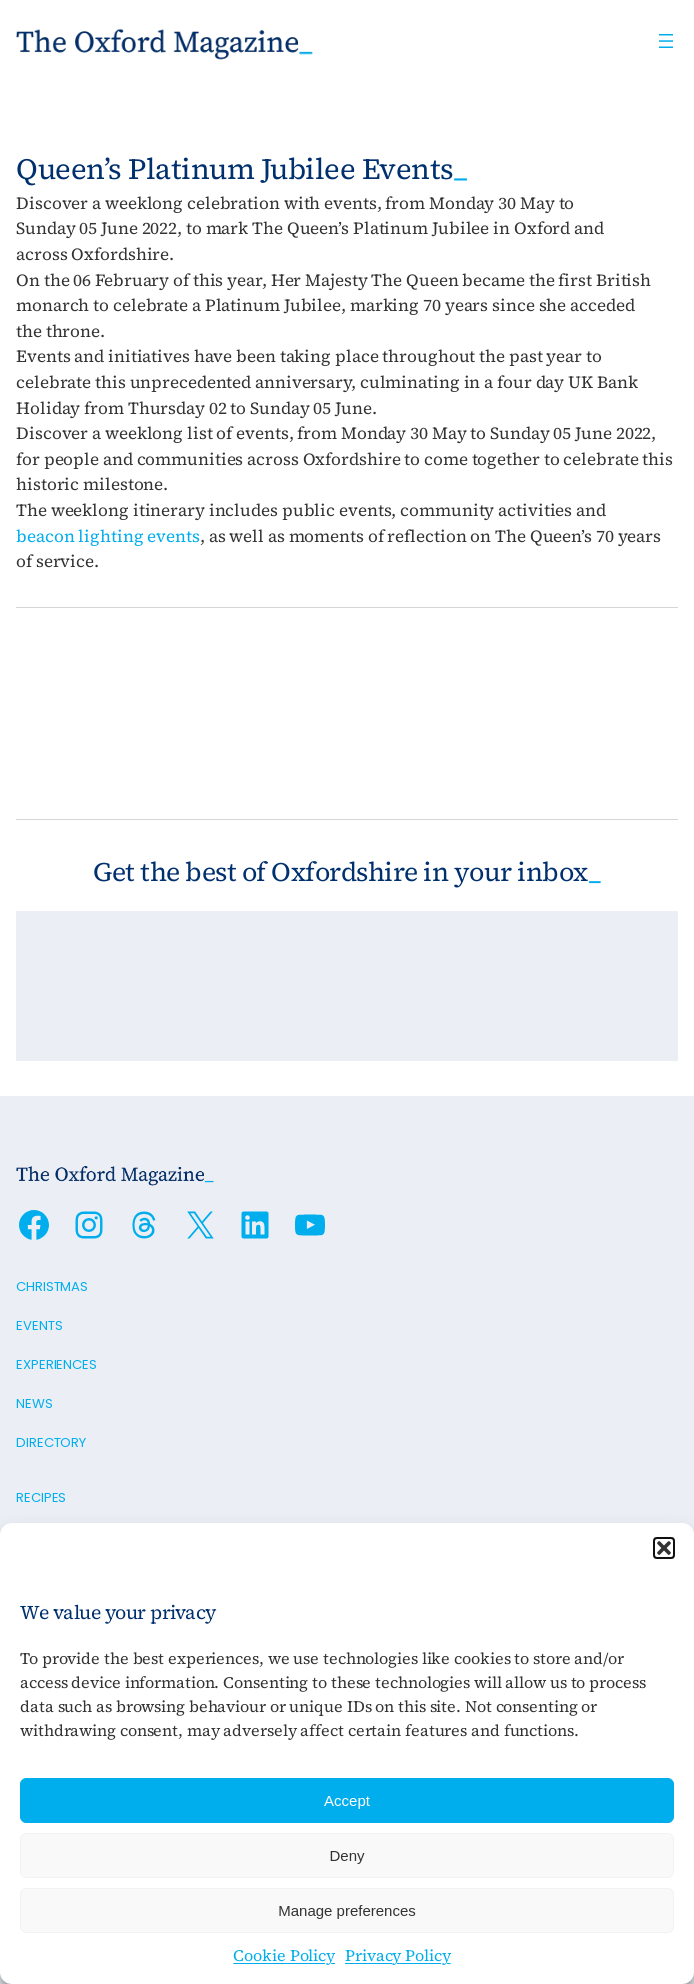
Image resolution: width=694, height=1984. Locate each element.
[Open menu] (666, 41)
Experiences (56, 1364)
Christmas (52, 1286)
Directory (51, 1442)
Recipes (41, 1497)
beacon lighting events (108, 536)
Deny (346, 1855)
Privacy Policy (398, 1955)
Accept (347, 1800)
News (34, 1403)
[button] (664, 1548)
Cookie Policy (284, 1955)
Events (39, 1325)
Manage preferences (347, 1910)
